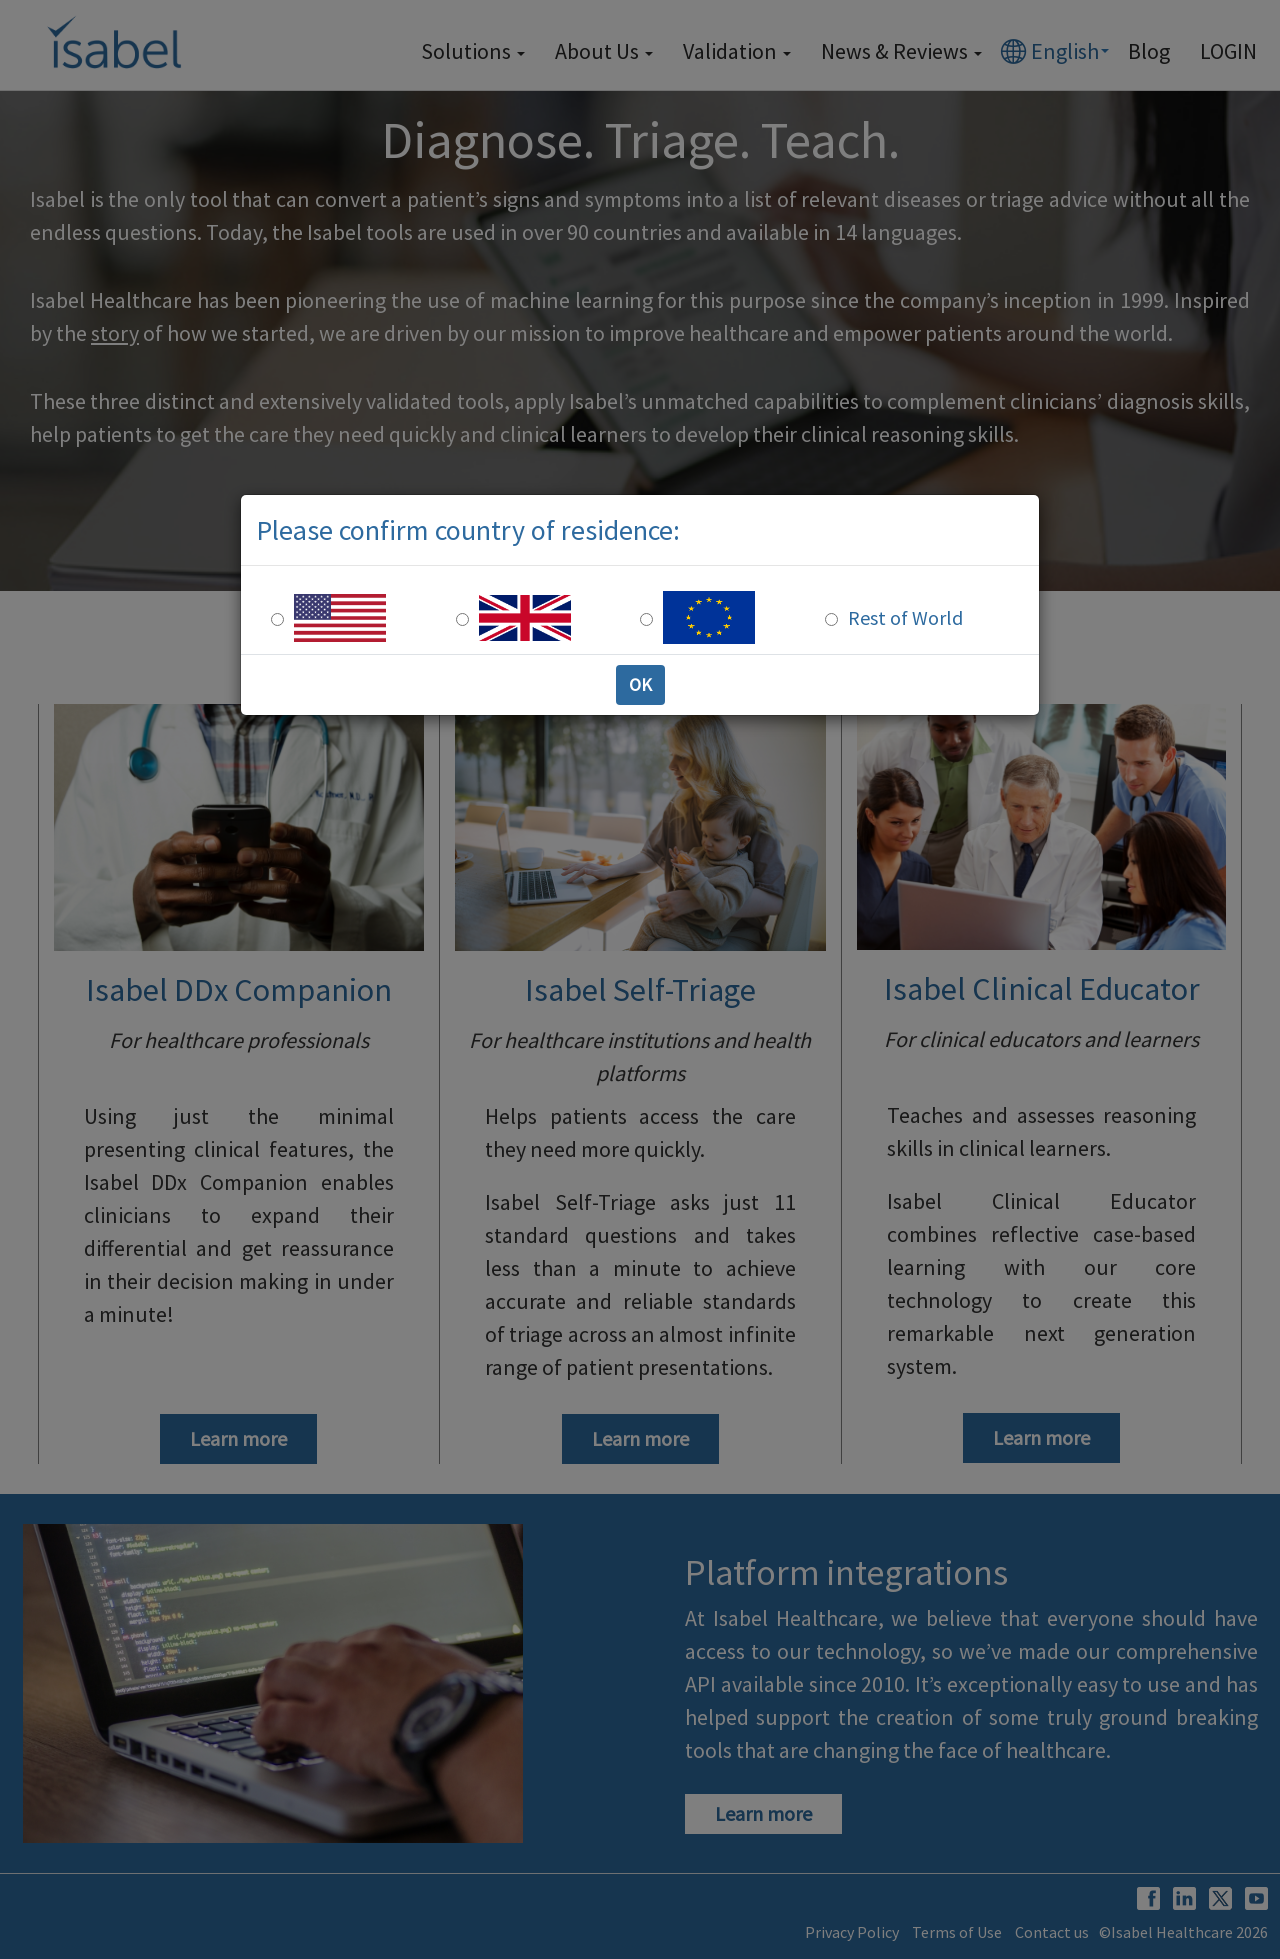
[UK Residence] (462, 619)
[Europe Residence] (646, 619)
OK (640, 684)
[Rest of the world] (831, 619)
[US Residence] (277, 619)
